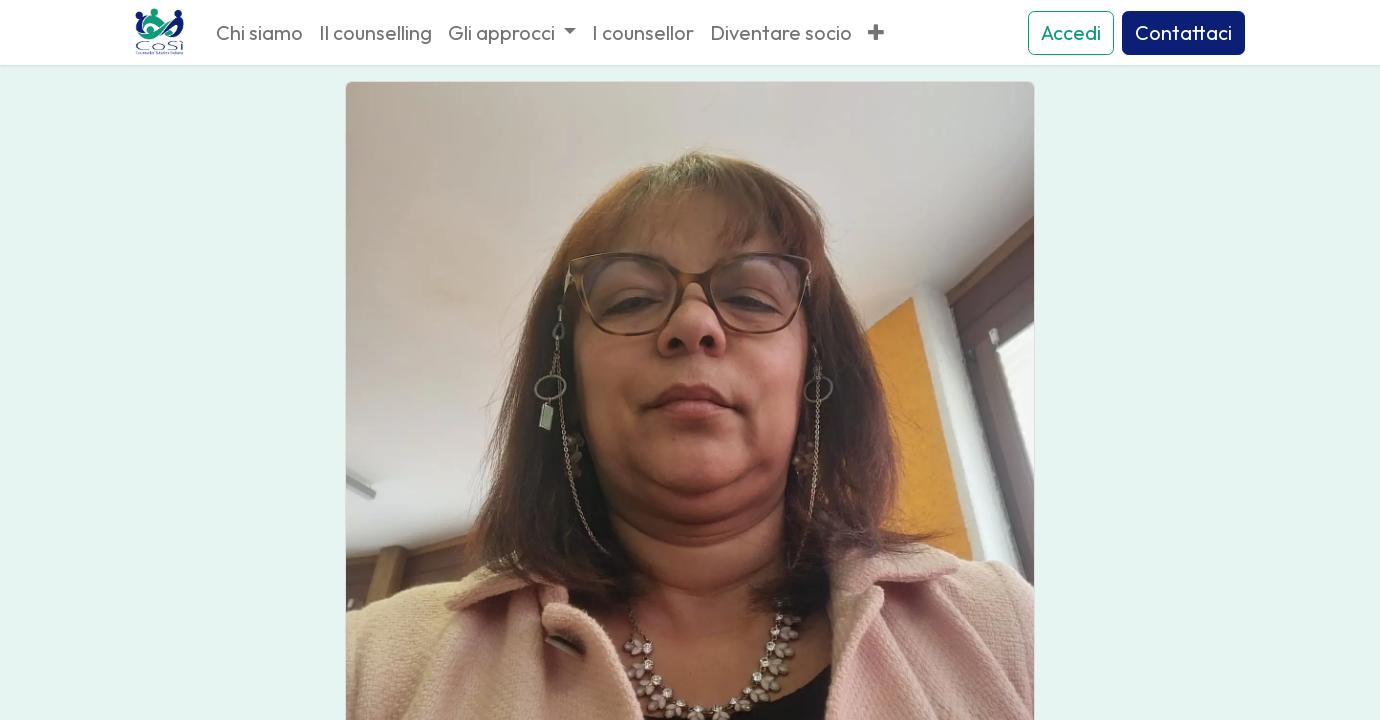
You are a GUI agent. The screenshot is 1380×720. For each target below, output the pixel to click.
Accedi (1071, 32)
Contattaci (1183, 32)
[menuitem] (259, 33)
